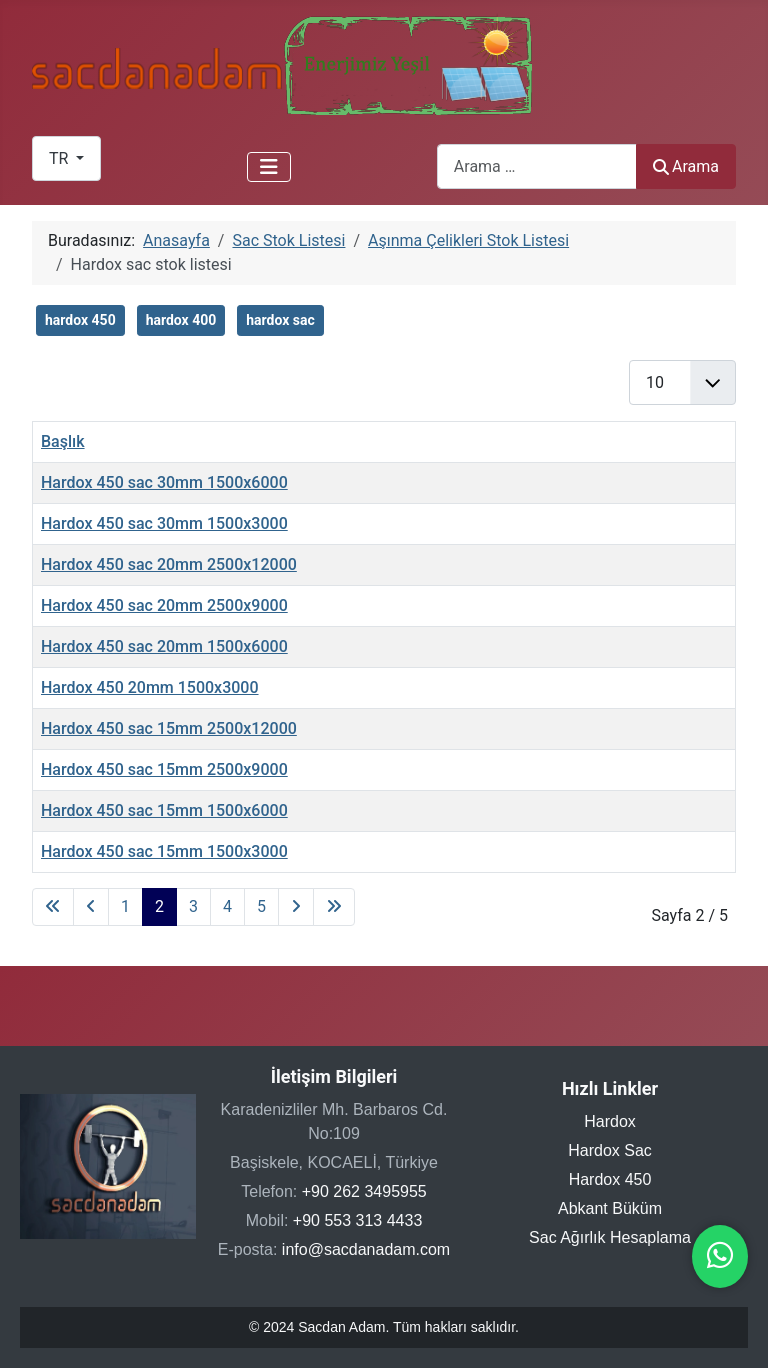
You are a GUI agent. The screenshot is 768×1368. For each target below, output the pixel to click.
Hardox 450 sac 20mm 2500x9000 (164, 605)
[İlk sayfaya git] (53, 907)
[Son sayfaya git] (334, 907)
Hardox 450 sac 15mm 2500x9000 (164, 769)
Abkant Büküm (610, 1208)
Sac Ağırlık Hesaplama (610, 1237)
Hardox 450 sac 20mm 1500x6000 (164, 646)
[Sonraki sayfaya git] (296, 907)
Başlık (63, 441)
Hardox (610, 1121)
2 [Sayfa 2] (159, 906)
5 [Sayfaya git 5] (261, 906)
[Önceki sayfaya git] (91, 907)
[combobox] (537, 166)
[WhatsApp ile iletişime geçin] (720, 1260)
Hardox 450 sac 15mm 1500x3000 (164, 851)
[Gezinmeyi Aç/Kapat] (269, 167)
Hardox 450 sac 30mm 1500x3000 (164, 523)
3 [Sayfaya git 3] (193, 906)
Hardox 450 (610, 1179)
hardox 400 (181, 320)
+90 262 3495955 (364, 1191)
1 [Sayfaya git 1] (125, 906)
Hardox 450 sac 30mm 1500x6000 (164, 482)
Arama (686, 166)
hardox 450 (80, 320)
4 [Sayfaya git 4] (227, 906)
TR (60, 158)
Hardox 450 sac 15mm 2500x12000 (169, 728)
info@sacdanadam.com (366, 1249)
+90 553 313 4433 (357, 1220)
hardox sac (280, 320)
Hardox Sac (610, 1150)
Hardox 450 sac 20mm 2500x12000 (169, 564)
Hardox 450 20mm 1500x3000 (150, 687)
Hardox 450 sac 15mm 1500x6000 (164, 810)
